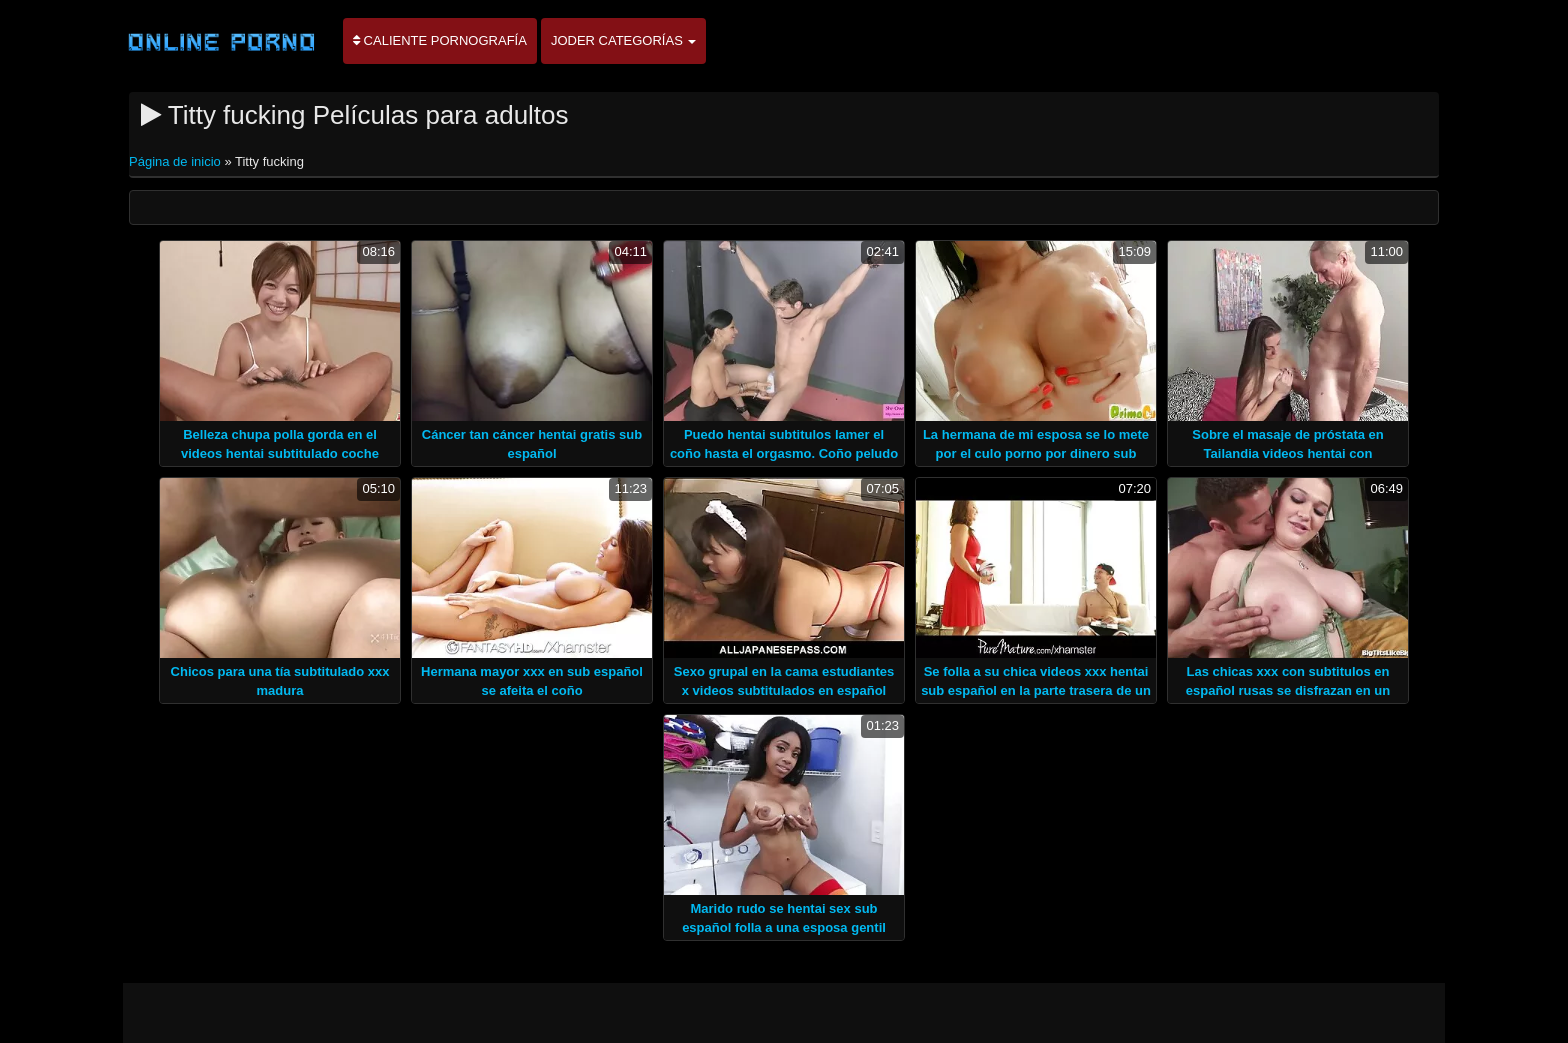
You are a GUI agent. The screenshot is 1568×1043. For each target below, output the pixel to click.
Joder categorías (624, 40)
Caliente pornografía (440, 40)
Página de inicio (176, 161)
